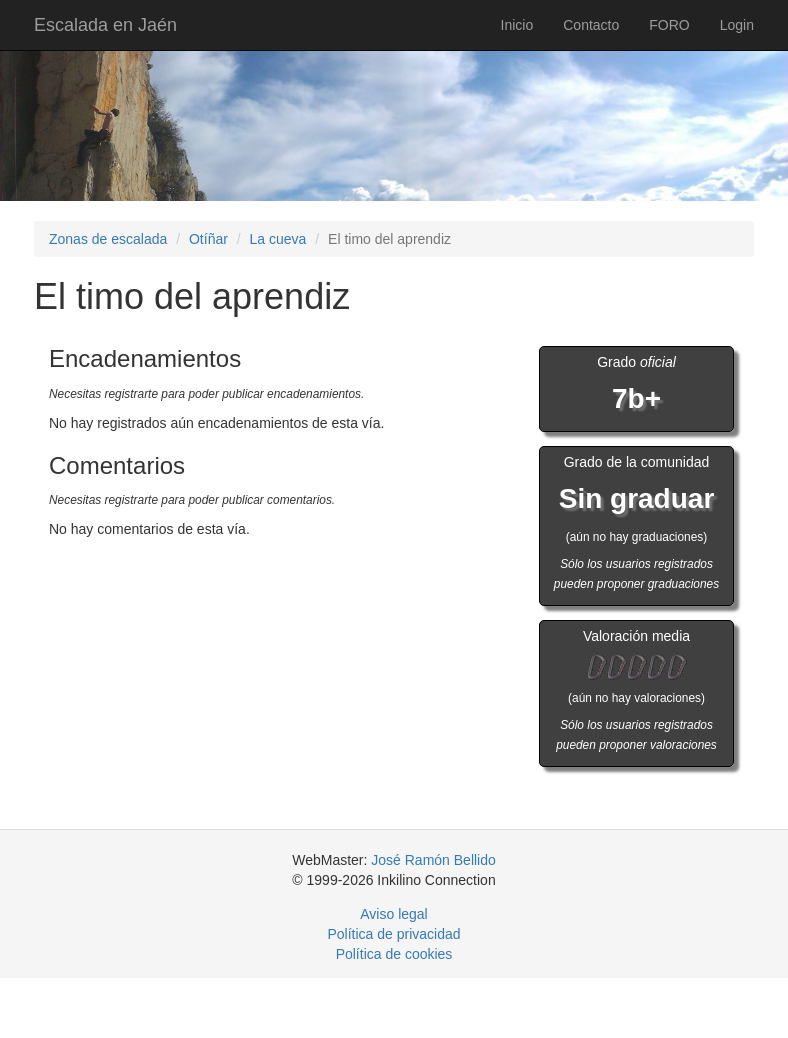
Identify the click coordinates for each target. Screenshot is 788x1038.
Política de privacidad (393, 934)
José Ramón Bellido (433, 860)
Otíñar (208, 239)
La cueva (278, 239)
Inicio (517, 25)
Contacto (591, 25)
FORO (669, 25)
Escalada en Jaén (105, 25)
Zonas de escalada (108, 239)
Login (737, 25)
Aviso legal (393, 914)
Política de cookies (394, 954)
